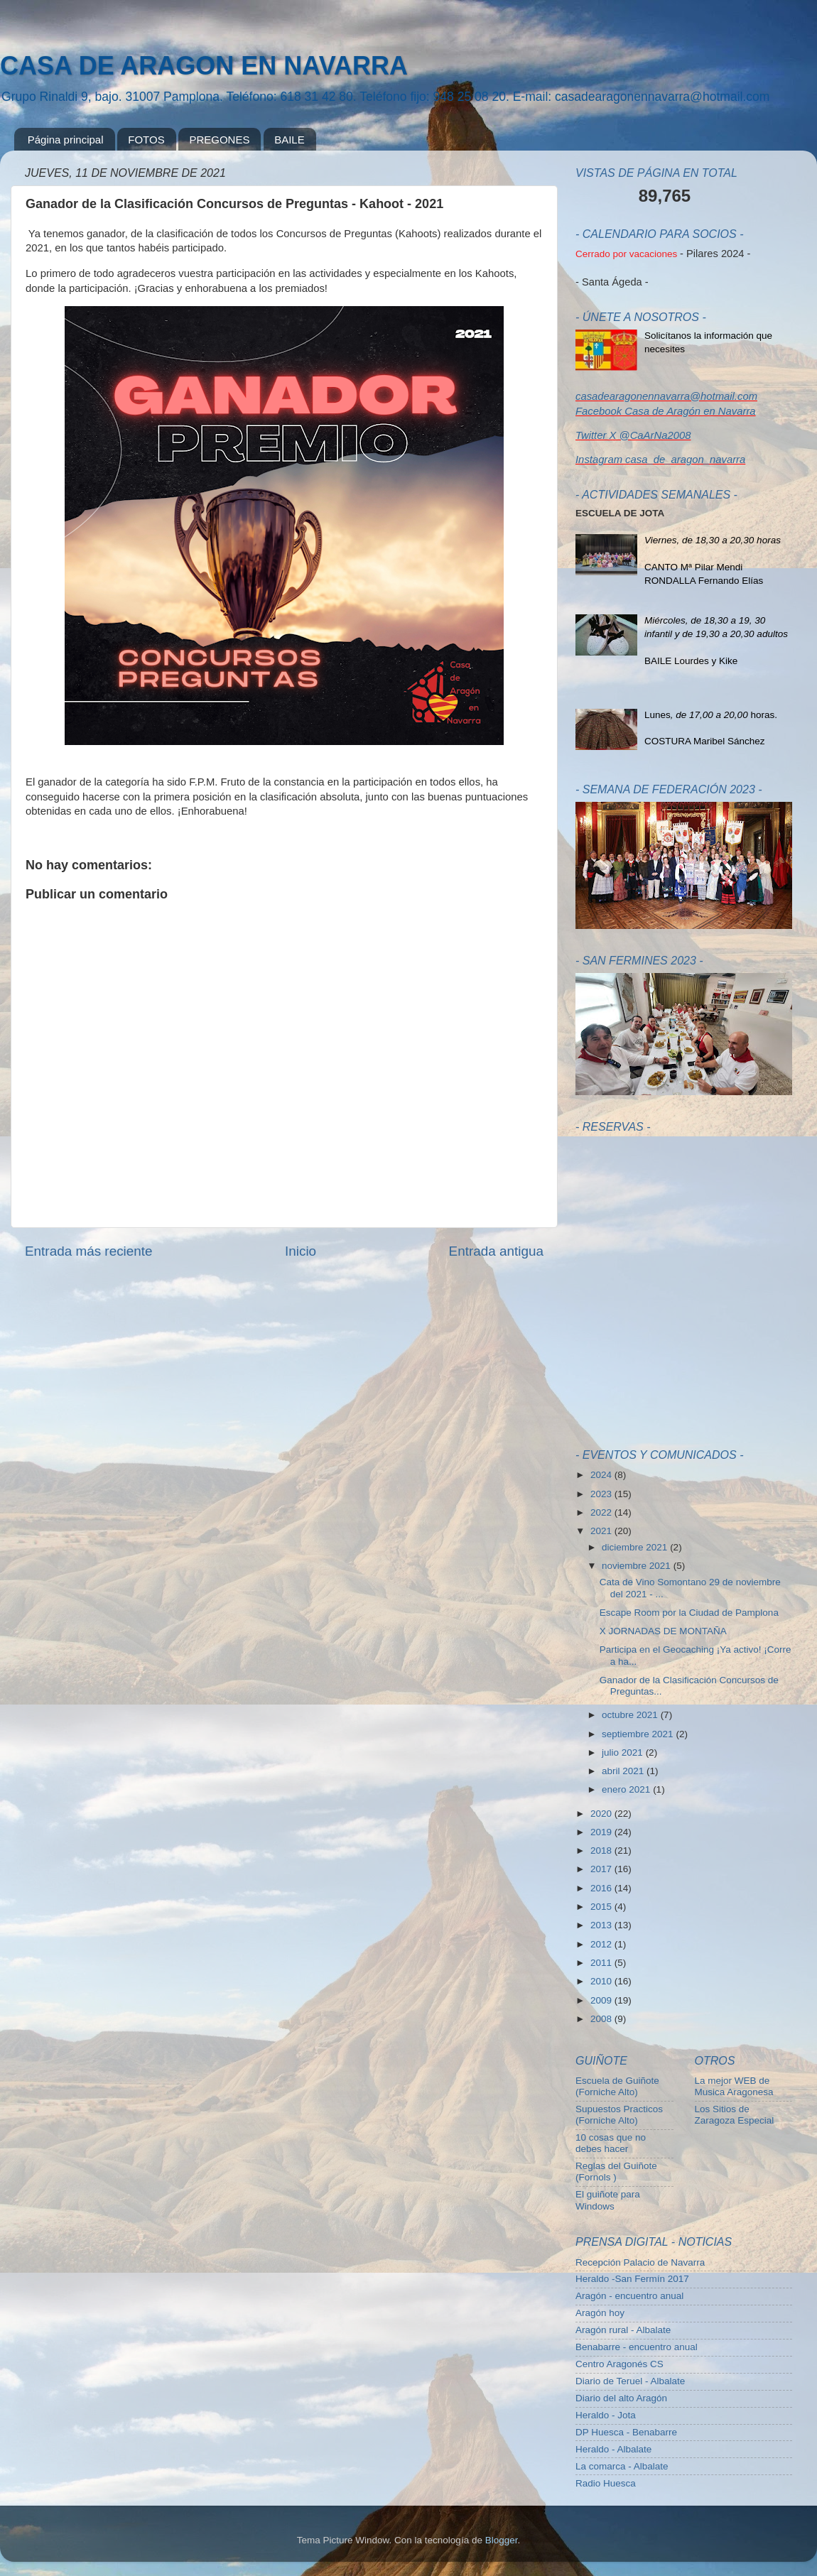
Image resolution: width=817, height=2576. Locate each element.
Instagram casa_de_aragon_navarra (660, 459)
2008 (602, 2018)
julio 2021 (624, 1752)
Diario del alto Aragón (621, 2398)
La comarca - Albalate (622, 2466)
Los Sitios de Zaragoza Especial (734, 2115)
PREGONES (219, 140)
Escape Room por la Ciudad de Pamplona (689, 1612)
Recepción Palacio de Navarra (640, 2262)
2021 (602, 1531)
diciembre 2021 (636, 1547)
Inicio (300, 1251)
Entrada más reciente (89, 1251)
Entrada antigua (496, 1251)
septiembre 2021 (639, 1734)
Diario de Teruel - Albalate (630, 2381)
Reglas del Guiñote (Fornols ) (616, 2172)
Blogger (501, 2540)
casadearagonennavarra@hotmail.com (666, 396)
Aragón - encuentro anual (629, 2295)
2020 (602, 1813)
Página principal (66, 140)
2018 (602, 1850)
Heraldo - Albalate (613, 2449)
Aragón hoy (599, 2313)
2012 (602, 1944)
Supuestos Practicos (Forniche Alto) (619, 2115)
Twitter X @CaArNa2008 (633, 435)
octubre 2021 (631, 1715)
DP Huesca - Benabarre (626, 2432)
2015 (602, 1906)
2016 (602, 1888)
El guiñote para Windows (607, 2200)
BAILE (289, 140)
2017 (602, 1869)
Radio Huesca (605, 2483)
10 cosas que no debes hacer (610, 2143)
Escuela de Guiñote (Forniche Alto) (617, 2086)
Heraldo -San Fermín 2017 (632, 2278)
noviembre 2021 (637, 1565)
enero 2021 (627, 1789)
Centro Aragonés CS (619, 2364)
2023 (602, 1494)
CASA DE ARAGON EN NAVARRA (204, 65)
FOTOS (146, 140)
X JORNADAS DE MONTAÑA (663, 1631)
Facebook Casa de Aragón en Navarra (665, 411)
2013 (602, 1925)
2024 (602, 1474)
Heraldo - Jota (605, 2415)
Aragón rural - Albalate (623, 2330)
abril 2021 (624, 1771)
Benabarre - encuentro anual (636, 2347)
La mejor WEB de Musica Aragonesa (734, 2086)
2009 (602, 2000)
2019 (602, 1832)
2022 (602, 1512)
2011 (602, 1962)
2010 (602, 1981)
